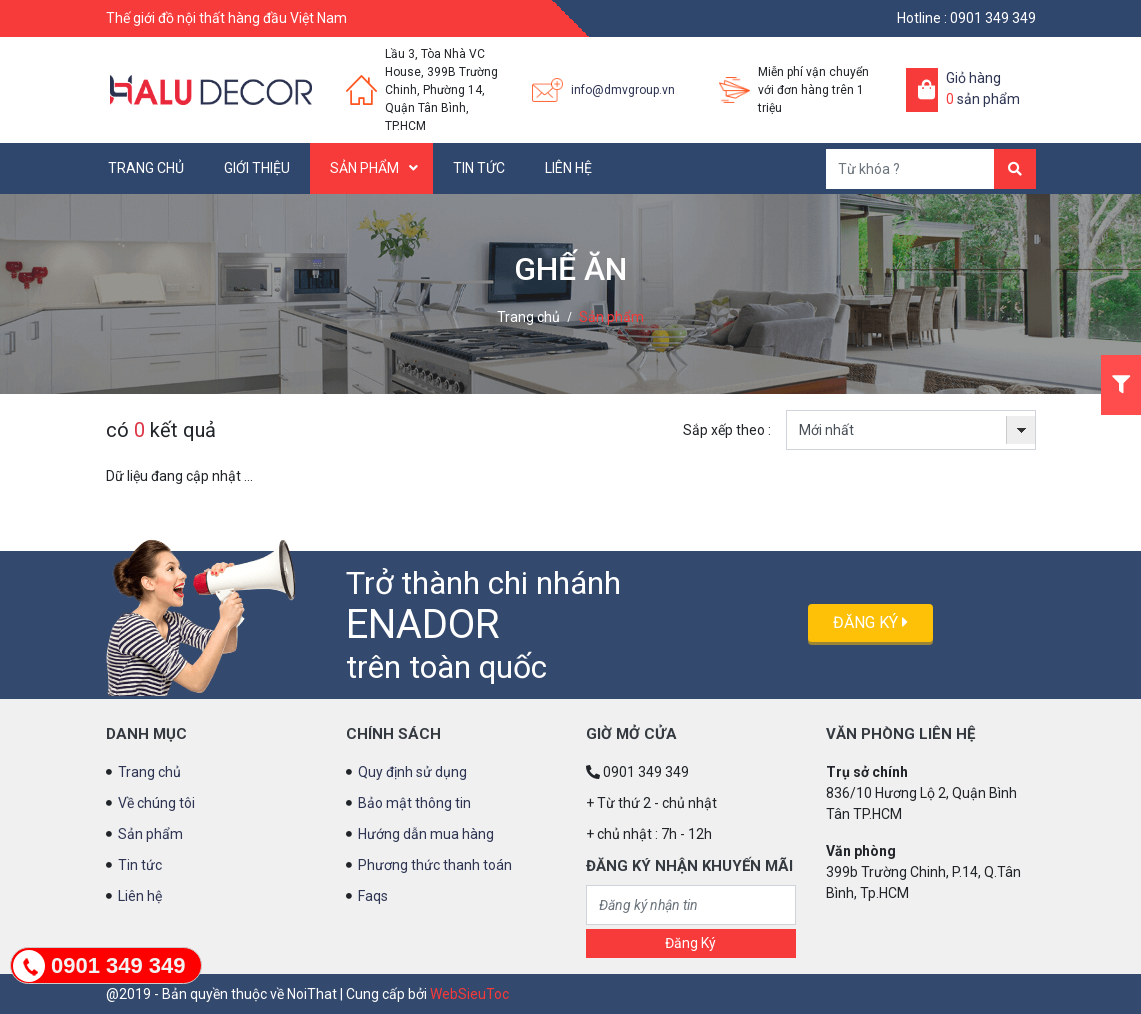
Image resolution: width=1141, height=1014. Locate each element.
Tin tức (479, 168)
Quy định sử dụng (412, 772)
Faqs (373, 896)
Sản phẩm (364, 168)
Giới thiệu (257, 168)
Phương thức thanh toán (435, 865)
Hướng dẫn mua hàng (426, 834)
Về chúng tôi (156, 803)
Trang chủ (146, 168)
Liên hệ (568, 168)
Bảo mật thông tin (414, 803)
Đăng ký (870, 622)
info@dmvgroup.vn (623, 90)
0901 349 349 (993, 18)
